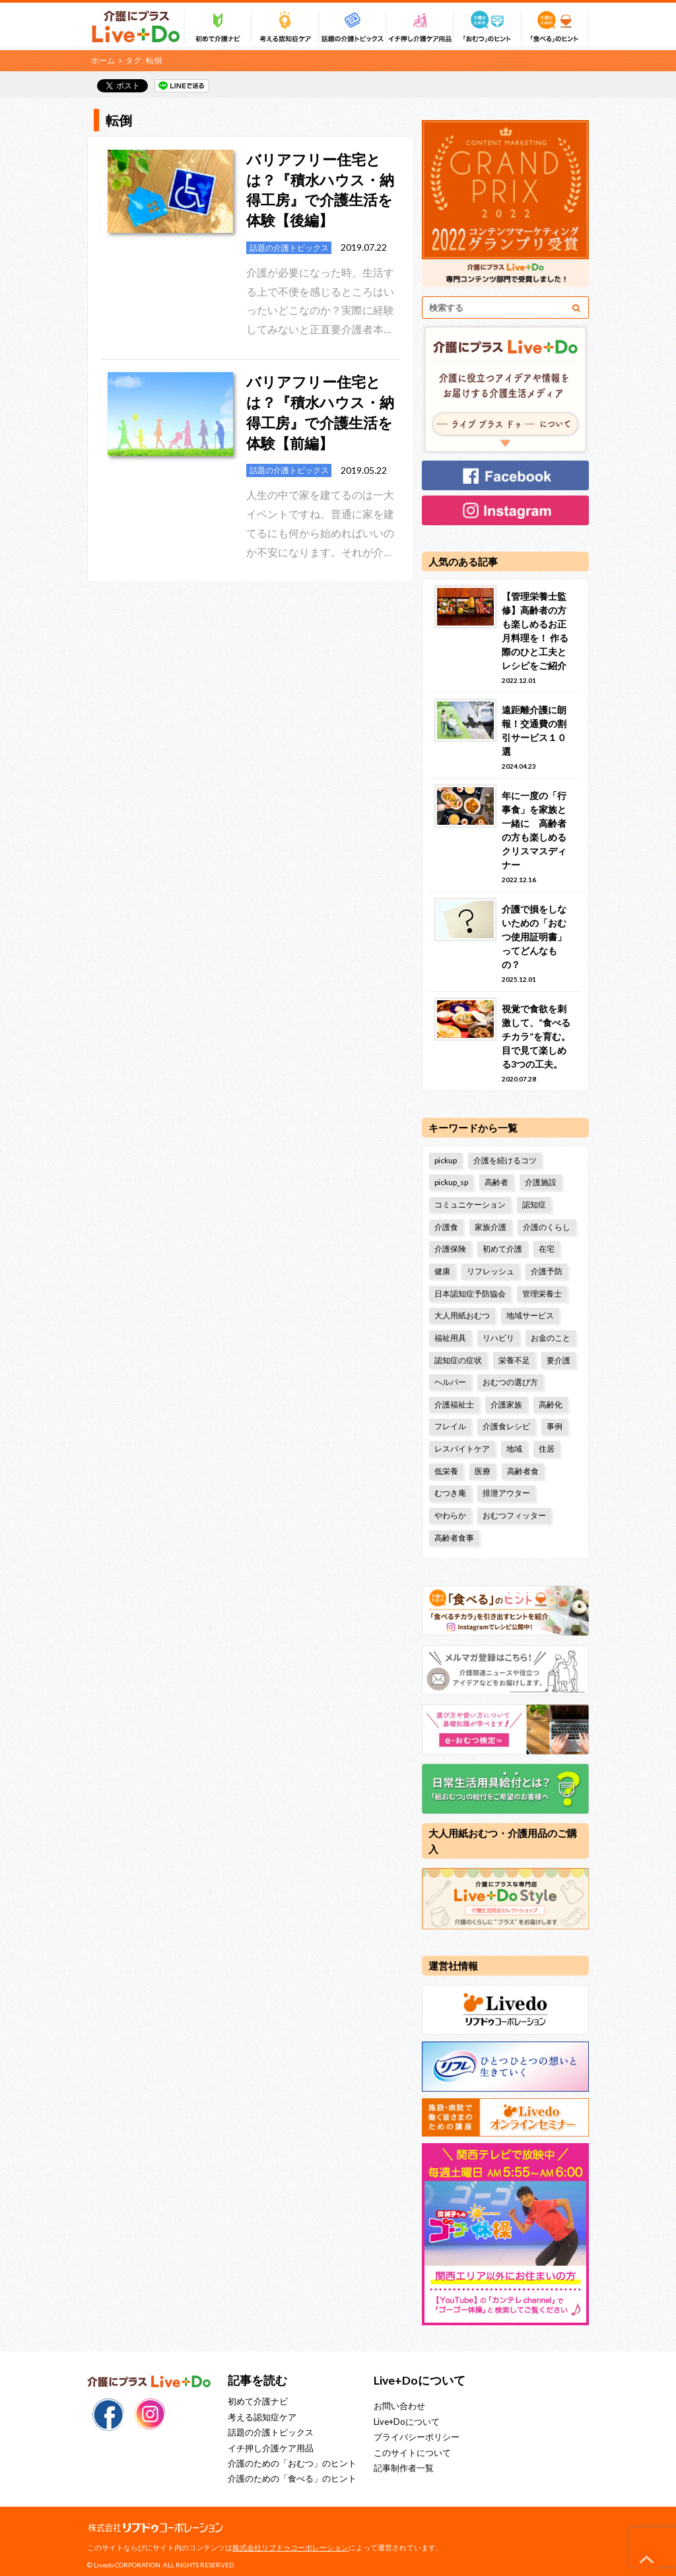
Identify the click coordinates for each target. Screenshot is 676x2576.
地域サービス (530, 1315)
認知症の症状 (458, 1360)
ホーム (103, 60)
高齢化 (550, 1404)
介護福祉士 (454, 1404)
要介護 (558, 1360)
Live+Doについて (407, 2421)
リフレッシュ (490, 1270)
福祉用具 (450, 1337)
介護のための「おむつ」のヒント (292, 2462)
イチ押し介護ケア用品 (271, 2446)
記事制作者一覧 (404, 2467)
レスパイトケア (462, 1448)
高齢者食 (523, 1470)
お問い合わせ (399, 2405)
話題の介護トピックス (271, 2431)
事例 (554, 1426)
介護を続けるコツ (505, 1160)
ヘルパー (450, 1381)
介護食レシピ (506, 1426)
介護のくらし (546, 1226)
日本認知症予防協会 (470, 1293)
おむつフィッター (514, 1515)
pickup (445, 1160)
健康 (442, 1270)
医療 (482, 1470)
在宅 (547, 1249)
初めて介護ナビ (258, 2400)
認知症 (534, 1204)
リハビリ (498, 1337)
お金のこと (550, 1337)
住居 (547, 1448)
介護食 (446, 1226)
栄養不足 (514, 1360)
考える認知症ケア (262, 2416)
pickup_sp (451, 1182)
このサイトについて (412, 2451)
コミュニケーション (470, 1204)
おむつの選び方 (510, 1381)
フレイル (450, 1426)
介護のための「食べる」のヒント (292, 2477)
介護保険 (450, 1249)
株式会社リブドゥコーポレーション (290, 2546)
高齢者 (496, 1182)
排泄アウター (506, 1492)
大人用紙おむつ (462, 1315)
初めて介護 (502, 1249)
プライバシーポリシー (416, 2436)
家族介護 (490, 1226)
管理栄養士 (542, 1293)
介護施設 (541, 1182)
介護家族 (506, 1404)
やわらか (450, 1515)
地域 (514, 1448)
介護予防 (546, 1270)
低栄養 (446, 1470)
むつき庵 (450, 1492)
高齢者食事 (454, 1537)
